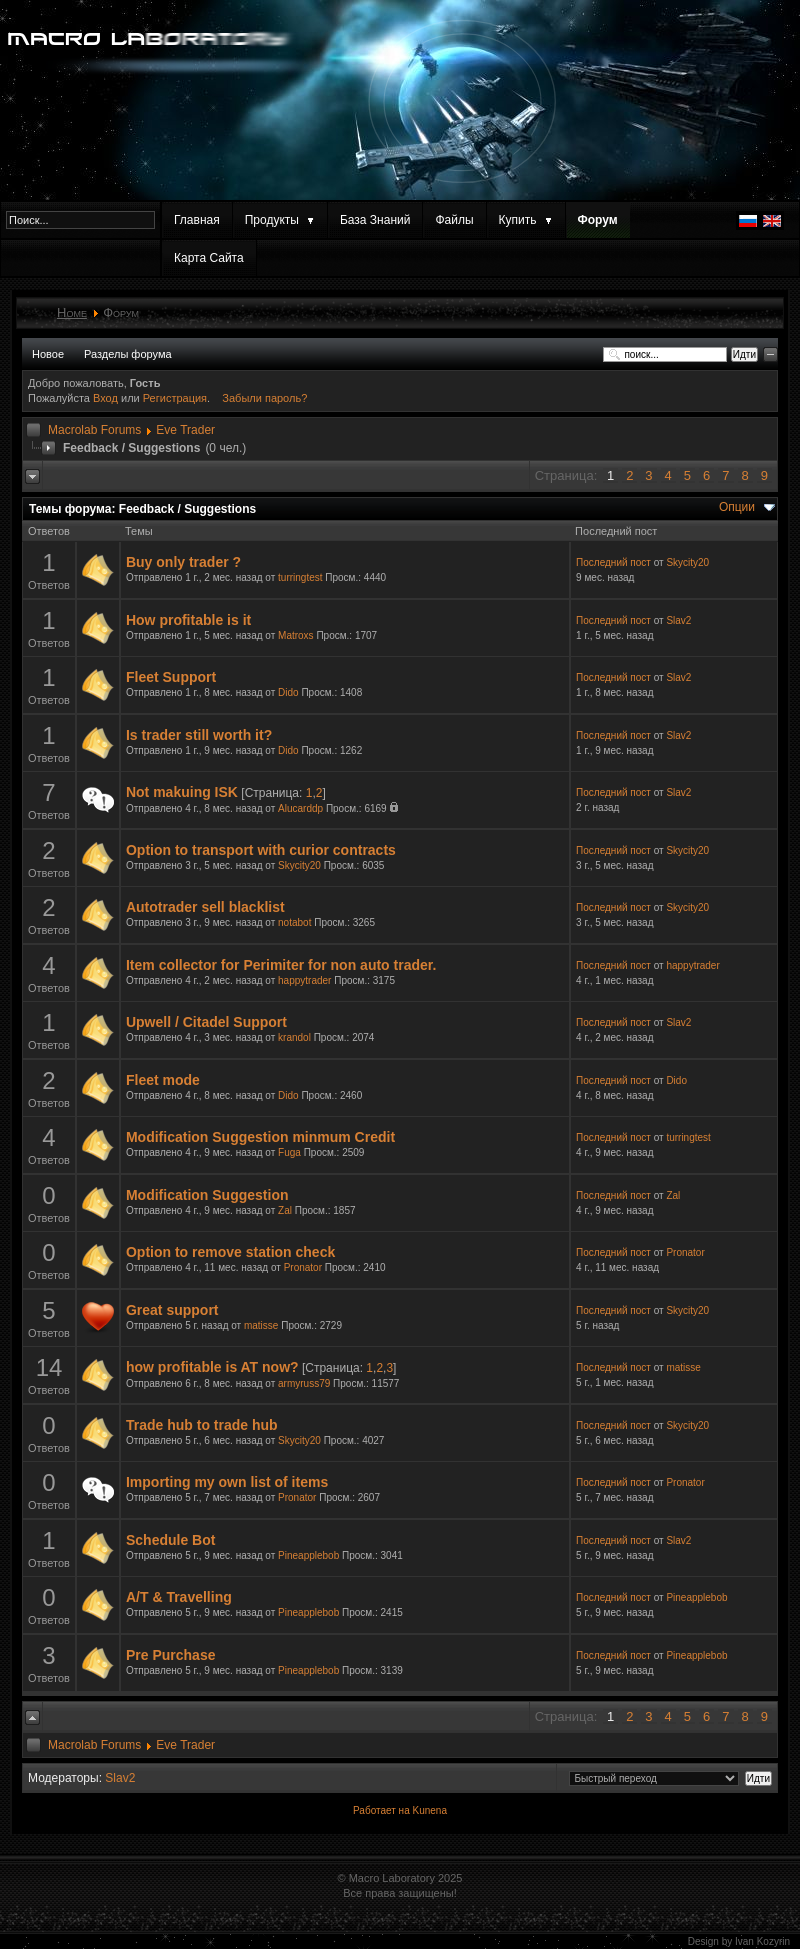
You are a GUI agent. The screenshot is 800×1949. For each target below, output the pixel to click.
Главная (197, 220)
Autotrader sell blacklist (205, 907)
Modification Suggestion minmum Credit (260, 1137)
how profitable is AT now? (212, 1367)
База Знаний (375, 220)
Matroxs (296, 635)
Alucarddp (300, 808)
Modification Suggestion (207, 1195)
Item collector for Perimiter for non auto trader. (281, 965)
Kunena (429, 1810)
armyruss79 (304, 1383)
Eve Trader (185, 430)
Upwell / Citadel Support (206, 1022)
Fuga (289, 1152)
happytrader (304, 980)
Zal (285, 1210)
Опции (737, 507)
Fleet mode (163, 1080)
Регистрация (175, 398)
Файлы (454, 220)
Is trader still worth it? (199, 735)
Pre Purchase (171, 1655)
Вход (107, 398)
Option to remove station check (230, 1252)
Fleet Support (171, 677)
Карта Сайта (209, 258)
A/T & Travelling (179, 1597)
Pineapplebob (308, 1555)
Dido (288, 692)
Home (72, 312)
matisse (261, 1325)
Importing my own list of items (227, 1482)
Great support (172, 1310)
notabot (294, 922)
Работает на (381, 1810)
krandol (294, 1037)
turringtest (300, 577)
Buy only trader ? (183, 562)
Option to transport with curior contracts (261, 850)
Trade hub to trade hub (202, 1425)
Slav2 (678, 620)
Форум (598, 220)
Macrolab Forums (94, 430)
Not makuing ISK (182, 792)
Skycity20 (687, 562)
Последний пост (613, 562)
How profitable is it (188, 620)
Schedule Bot (170, 1540)
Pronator (303, 1267)
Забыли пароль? (264, 398)
